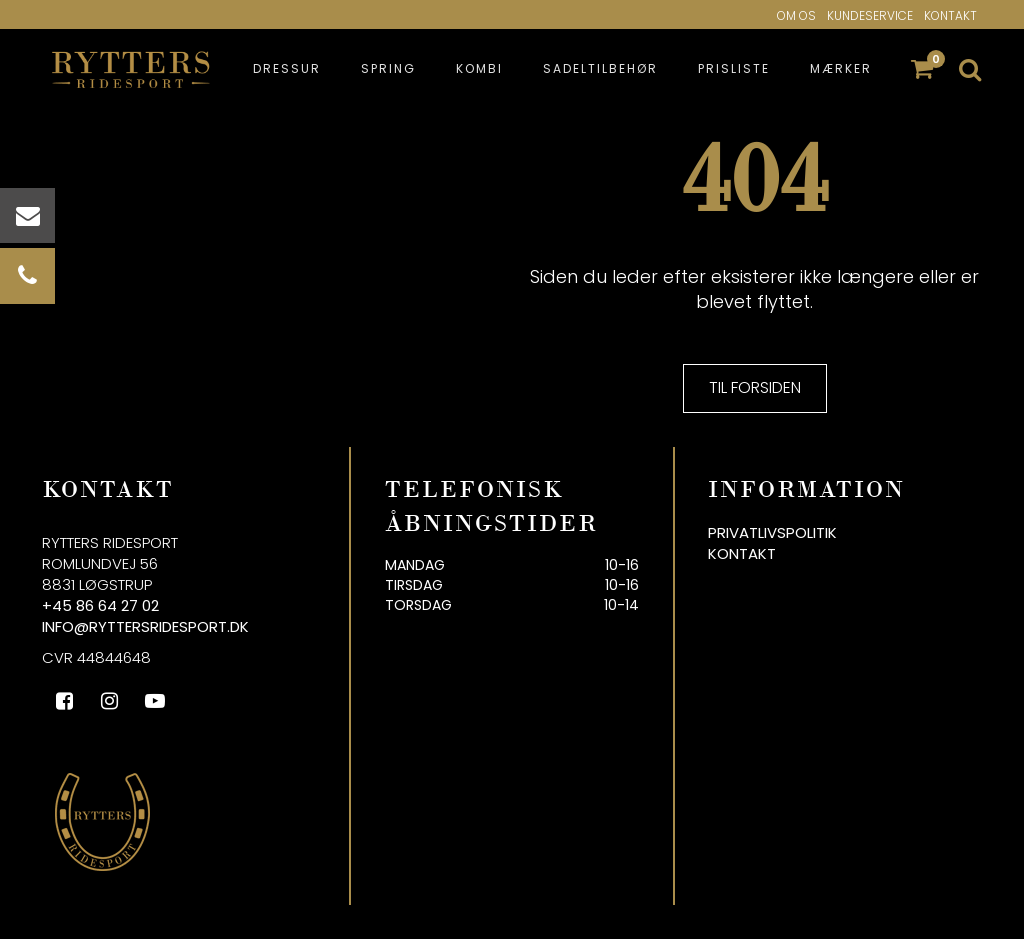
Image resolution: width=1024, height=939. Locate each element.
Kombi (479, 68)
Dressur (287, 68)
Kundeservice (870, 15)
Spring (388, 68)
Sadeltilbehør (600, 68)
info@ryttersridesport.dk (145, 626)
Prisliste (734, 68)
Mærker (841, 68)
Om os (796, 15)
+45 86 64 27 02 (100, 605)
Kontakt (950, 15)
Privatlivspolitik (772, 532)
